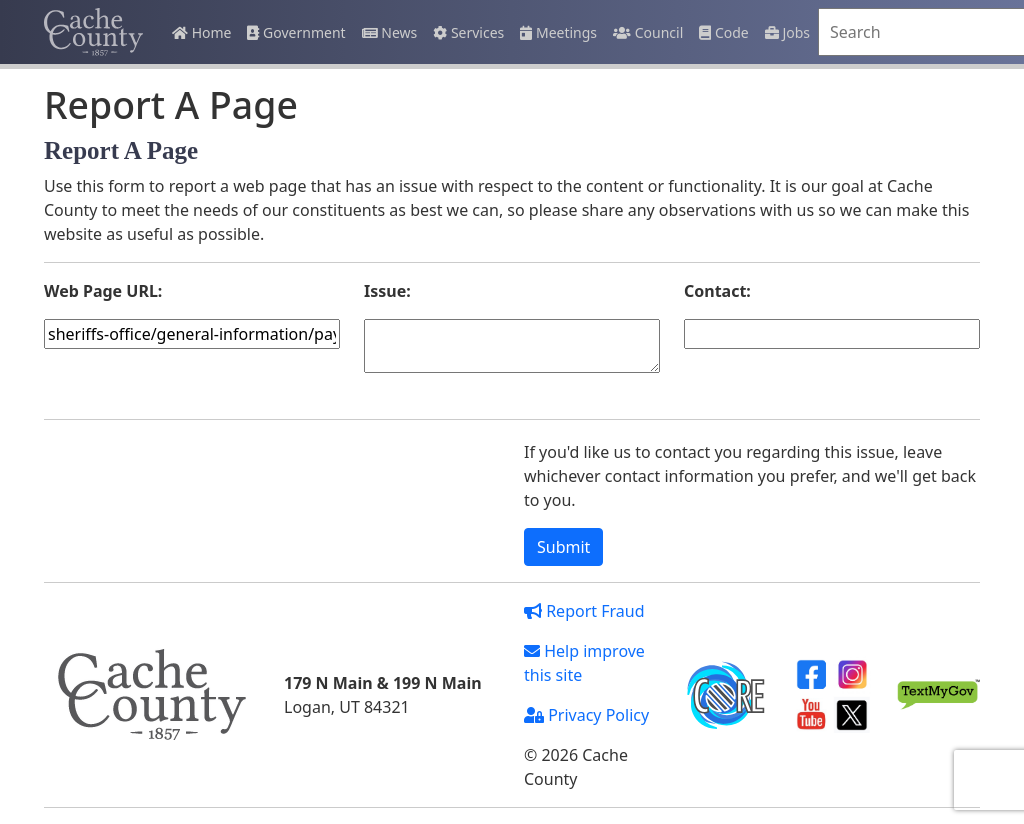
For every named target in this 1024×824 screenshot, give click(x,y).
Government (296, 32)
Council (648, 32)
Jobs (787, 32)
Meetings (558, 32)
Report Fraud (584, 611)
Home (201, 32)
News (390, 32)
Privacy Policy (586, 715)
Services (468, 32)
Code (723, 32)
